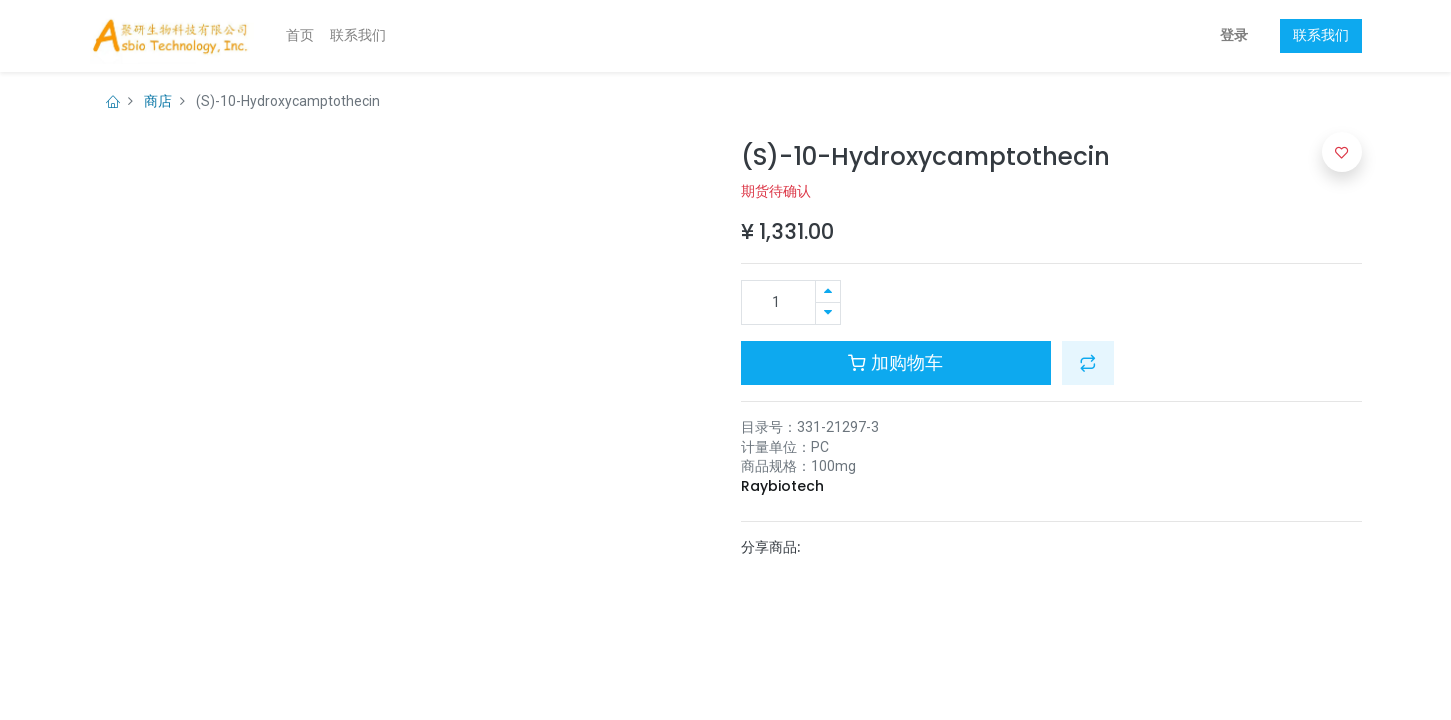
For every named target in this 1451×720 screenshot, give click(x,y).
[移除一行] (828, 313)
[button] (1088, 363)
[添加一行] (828, 291)
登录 (1234, 35)
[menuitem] (300, 36)
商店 (158, 101)
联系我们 (1321, 35)
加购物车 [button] (895, 363)
